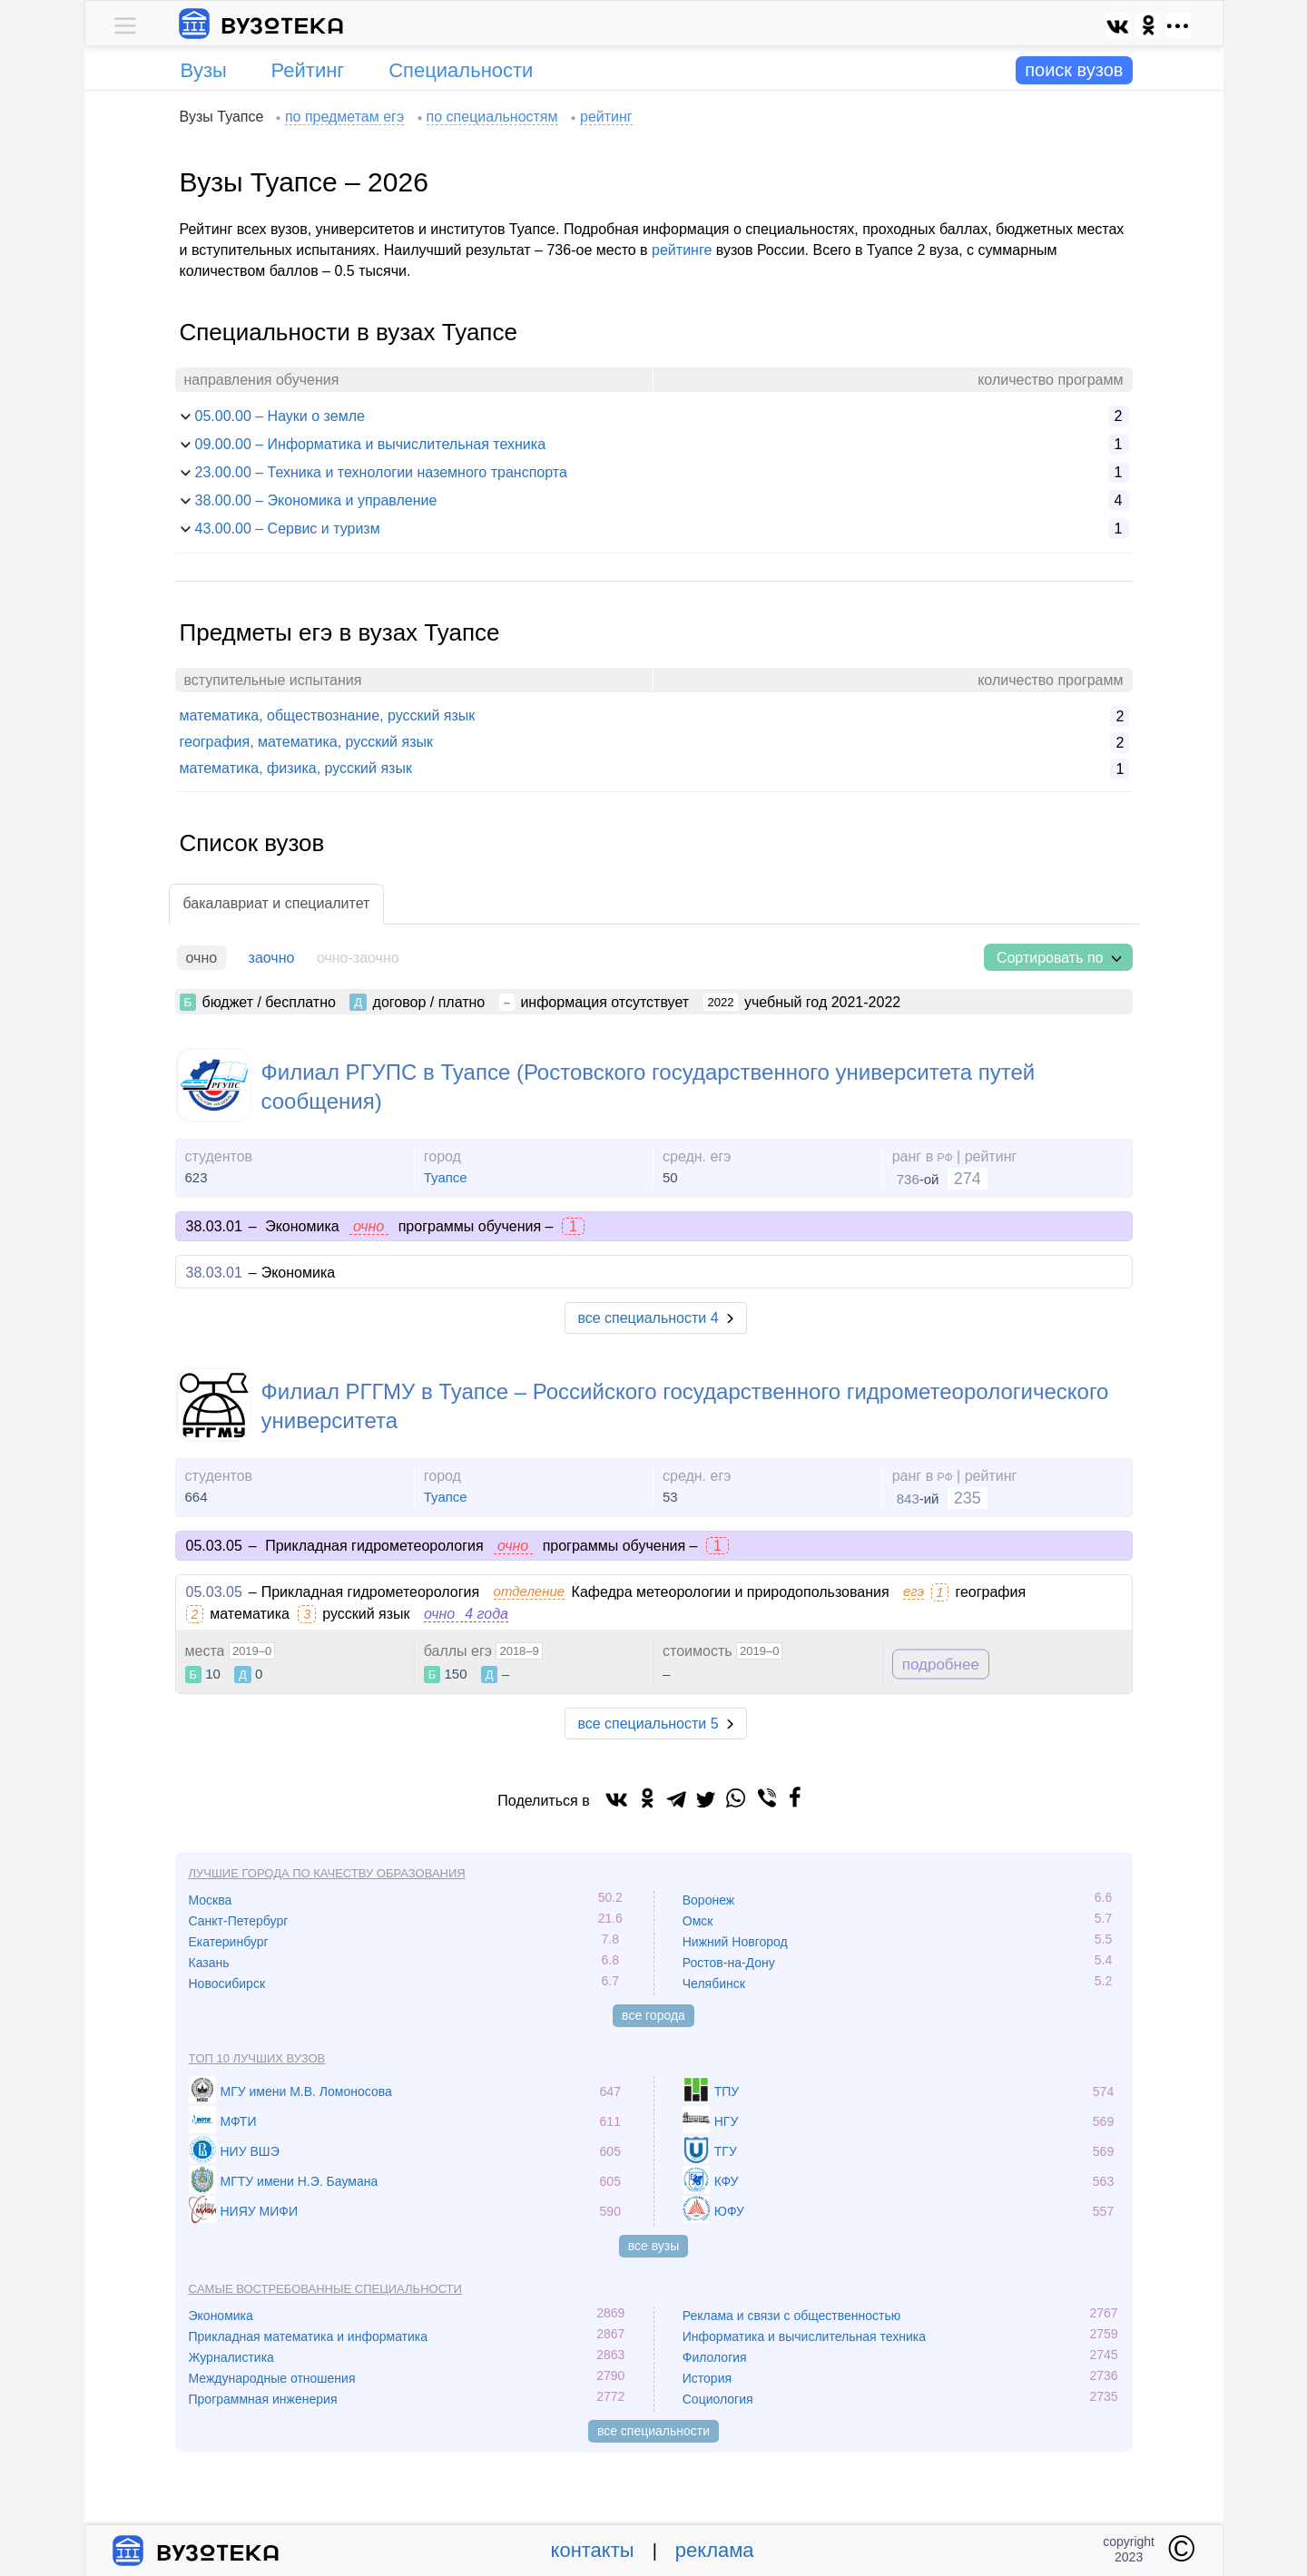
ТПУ (727, 2091)
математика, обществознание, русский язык (328, 715)
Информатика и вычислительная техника (804, 2336)
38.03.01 (214, 1272)
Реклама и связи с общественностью (792, 2315)
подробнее (940, 1663)
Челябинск (714, 1983)
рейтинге (682, 250)
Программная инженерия (263, 2399)
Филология (715, 2357)
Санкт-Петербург (239, 1921)
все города (653, 2015)
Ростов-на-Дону (729, 1962)
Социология (718, 2399)
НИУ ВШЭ (250, 2151)
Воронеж (708, 1900)
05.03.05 (214, 1592)
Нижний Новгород (735, 1941)
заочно (272, 957)
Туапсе (445, 1177)
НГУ (726, 2121)
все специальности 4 (647, 1318)
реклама (714, 2550)
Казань (209, 1962)
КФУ (726, 2181)
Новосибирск (227, 1983)
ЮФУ (729, 2211)
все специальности (653, 2431)
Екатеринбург (229, 1941)
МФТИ (239, 2121)
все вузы (654, 2245)
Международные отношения (272, 2378)
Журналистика (231, 2357)
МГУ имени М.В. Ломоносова (306, 2091)
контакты (592, 2550)
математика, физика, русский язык (296, 768)
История (707, 2378)
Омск (698, 1921)
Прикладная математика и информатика (308, 2336)
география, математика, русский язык (306, 741)
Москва (210, 1900)
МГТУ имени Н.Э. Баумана (299, 2181)
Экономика (221, 2315)
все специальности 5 (647, 1723)
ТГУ (725, 2151)
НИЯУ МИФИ (260, 2211)
